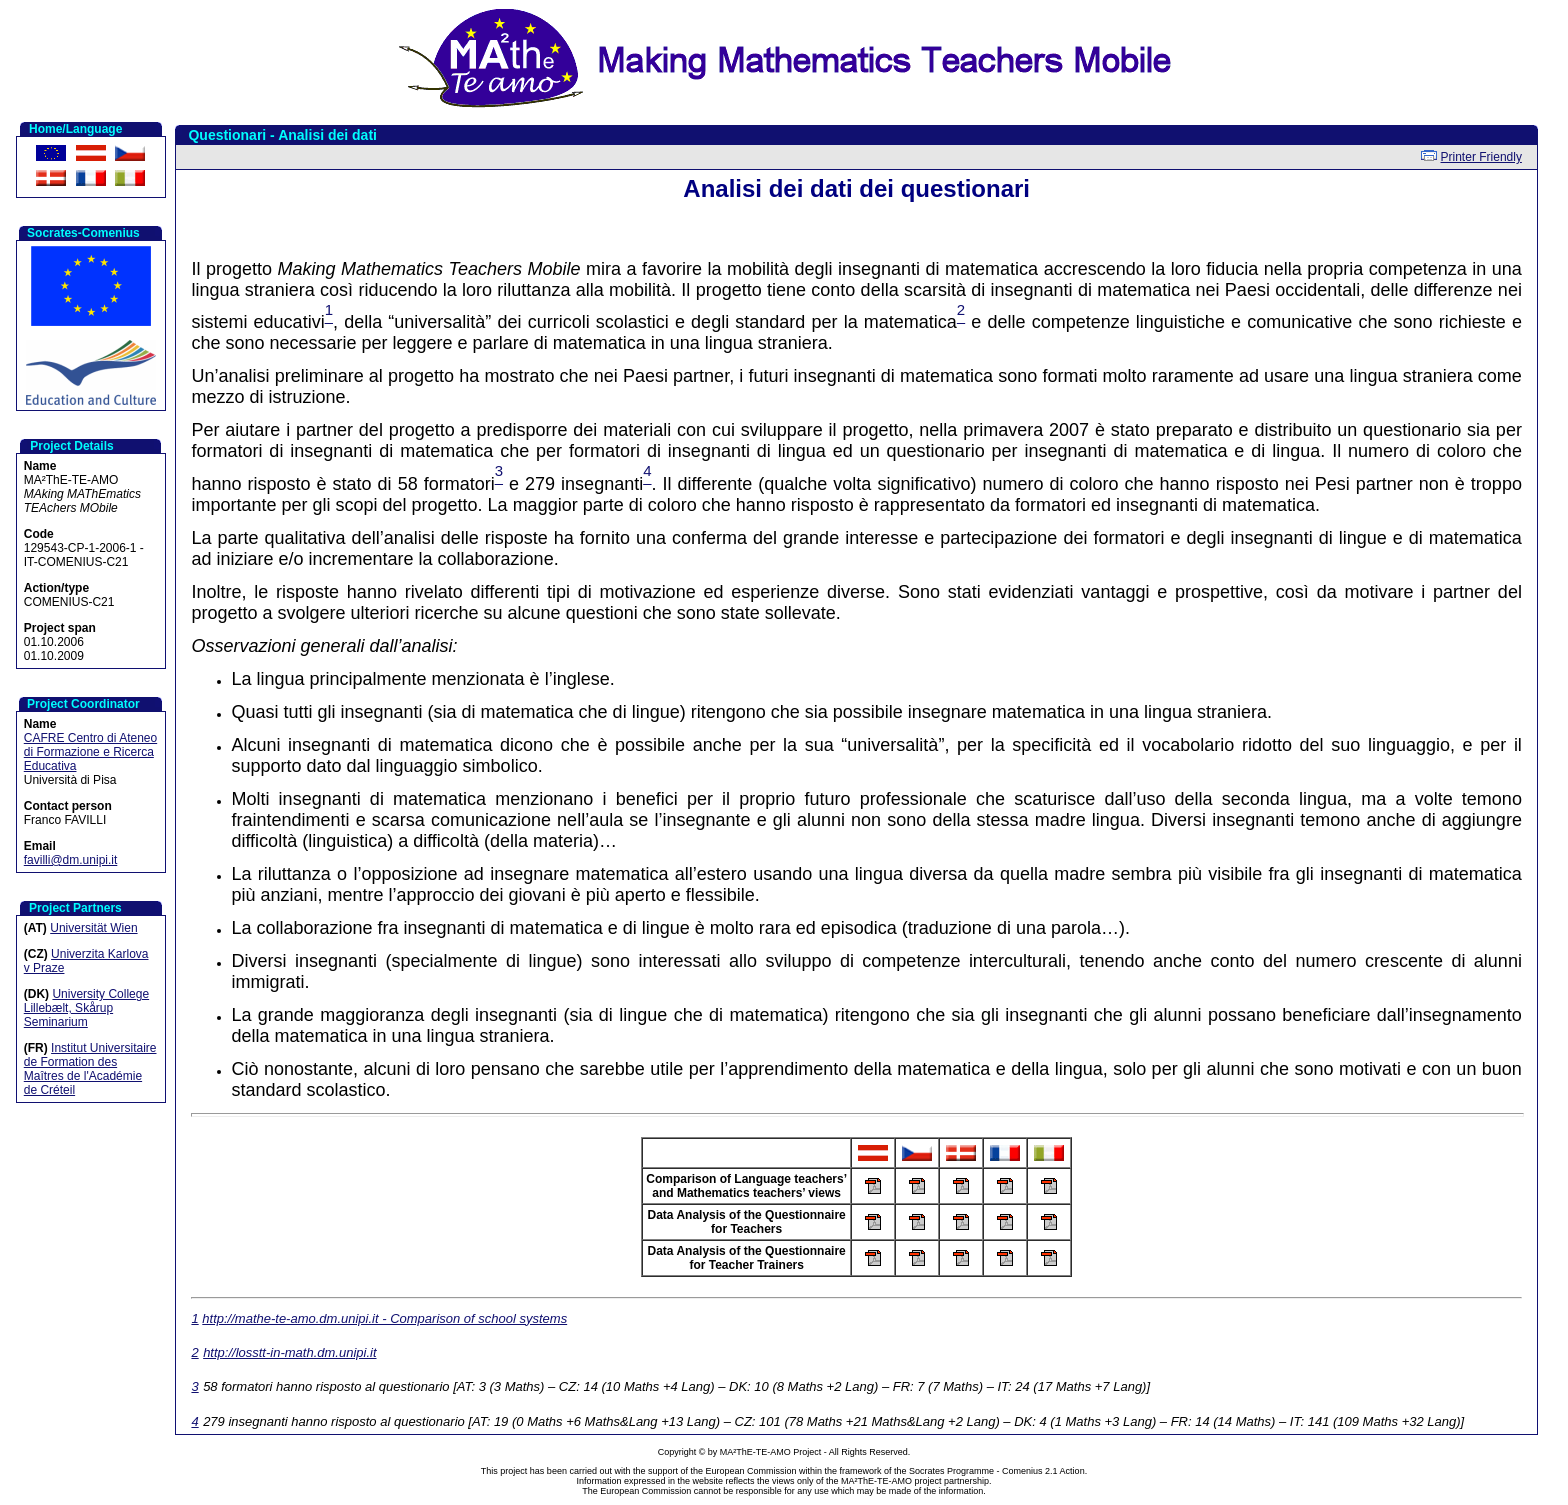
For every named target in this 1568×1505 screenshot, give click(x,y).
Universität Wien (93, 928)
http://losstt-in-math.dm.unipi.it (289, 1352)
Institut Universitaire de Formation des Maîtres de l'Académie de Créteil (90, 1069)
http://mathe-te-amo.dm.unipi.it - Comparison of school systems (384, 1318)
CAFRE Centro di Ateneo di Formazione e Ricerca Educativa (90, 752)
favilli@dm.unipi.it (71, 860)
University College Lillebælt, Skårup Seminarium (86, 1008)
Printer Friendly (1481, 157)
